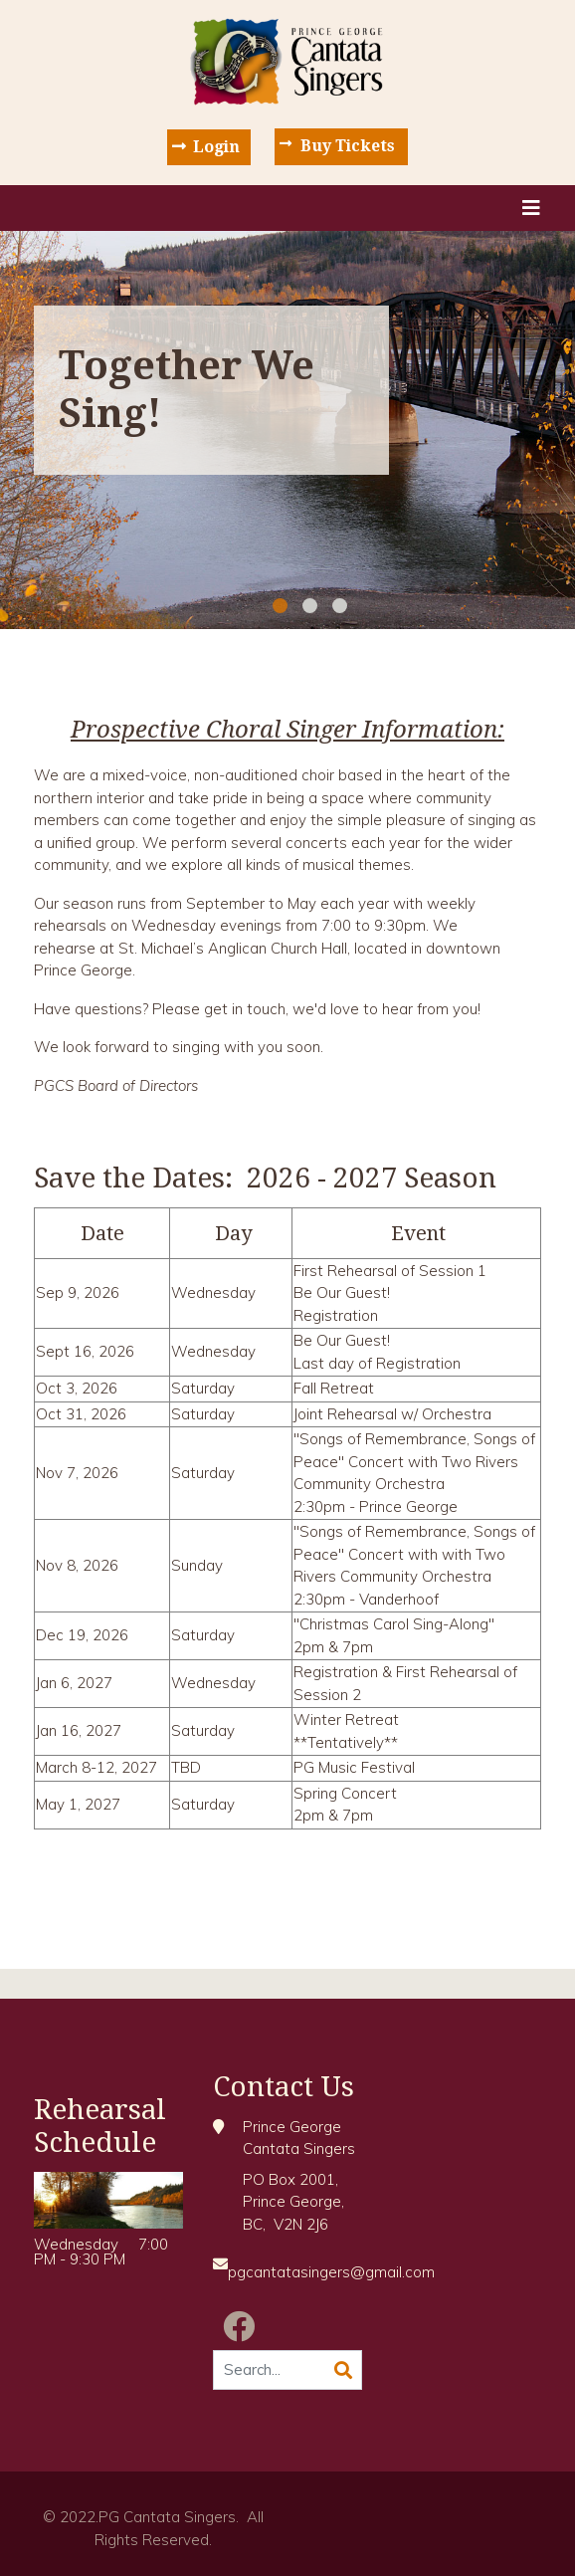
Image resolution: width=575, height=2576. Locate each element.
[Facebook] (239, 2326)
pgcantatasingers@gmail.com (331, 2271)
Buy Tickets (347, 145)
